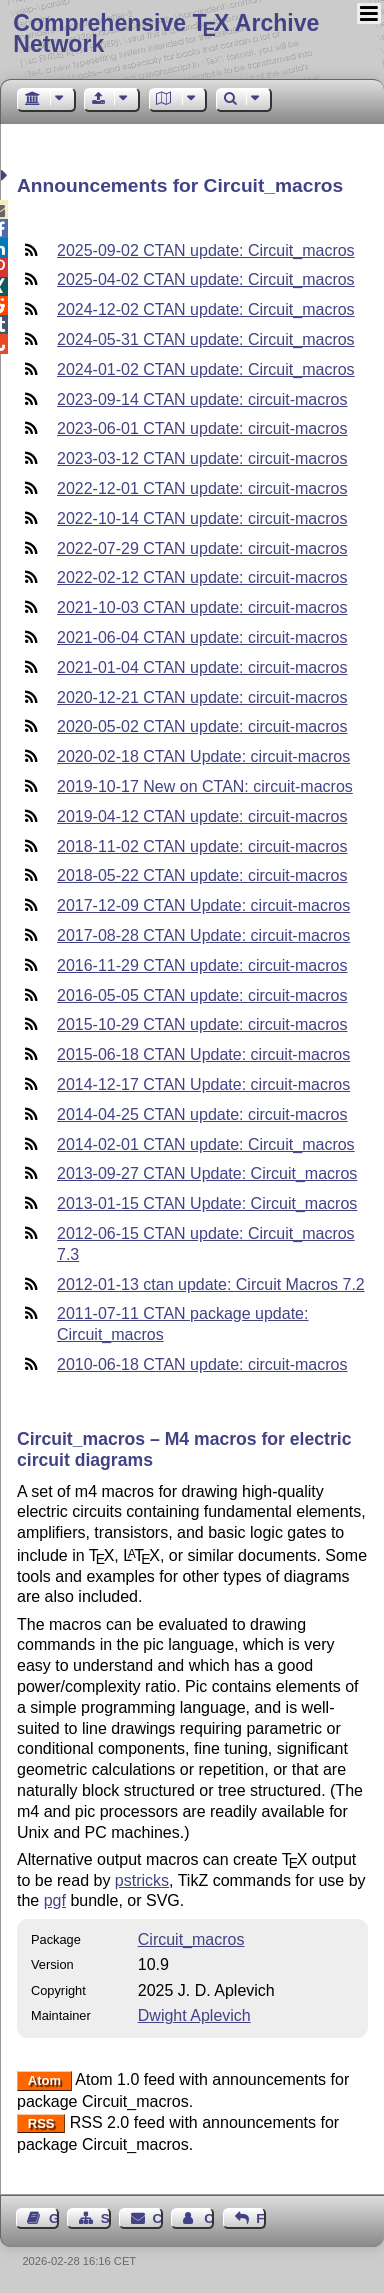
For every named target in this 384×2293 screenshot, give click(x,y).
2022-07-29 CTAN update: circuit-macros (202, 548)
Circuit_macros (191, 1939)
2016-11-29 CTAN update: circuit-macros (202, 965)
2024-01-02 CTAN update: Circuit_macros (206, 369)
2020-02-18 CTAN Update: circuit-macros (203, 756)
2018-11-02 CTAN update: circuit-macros (202, 846)
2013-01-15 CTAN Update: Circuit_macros (207, 1203)
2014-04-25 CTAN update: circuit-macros (202, 1114)
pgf (55, 1900)
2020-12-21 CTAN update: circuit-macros (202, 697)
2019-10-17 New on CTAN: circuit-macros (205, 786)
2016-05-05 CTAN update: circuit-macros (202, 995)
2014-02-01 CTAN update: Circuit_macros (206, 1144)
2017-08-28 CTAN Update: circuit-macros (203, 935)
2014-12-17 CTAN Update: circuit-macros (203, 1084)
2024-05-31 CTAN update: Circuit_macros (206, 339)
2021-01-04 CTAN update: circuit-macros (202, 667)
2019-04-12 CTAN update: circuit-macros (202, 816)
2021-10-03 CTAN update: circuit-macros (202, 607)
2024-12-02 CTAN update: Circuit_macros (206, 309)
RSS (41, 2123)
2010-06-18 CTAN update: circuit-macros (202, 1364)
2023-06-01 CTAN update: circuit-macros (202, 428)
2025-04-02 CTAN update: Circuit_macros (206, 279)
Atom (44, 2080)
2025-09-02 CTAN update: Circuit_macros (206, 250)
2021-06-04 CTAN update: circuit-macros (202, 637)
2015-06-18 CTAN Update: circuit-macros (203, 1054)
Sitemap (106, 2218)
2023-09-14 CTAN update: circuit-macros (202, 399)
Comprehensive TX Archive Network (166, 33)
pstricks (142, 1880)
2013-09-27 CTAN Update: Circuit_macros (207, 1173)
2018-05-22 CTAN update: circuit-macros (202, 875)
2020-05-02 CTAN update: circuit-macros (202, 726)
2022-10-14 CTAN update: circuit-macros (202, 518)
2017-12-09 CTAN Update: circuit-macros (203, 905)
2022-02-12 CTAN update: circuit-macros (202, 577)
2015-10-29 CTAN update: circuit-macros (202, 1024)
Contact (158, 2218)
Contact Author (209, 2218)
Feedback (261, 2218)
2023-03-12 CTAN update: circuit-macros (202, 458)
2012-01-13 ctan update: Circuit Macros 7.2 (211, 1284)
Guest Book (54, 2218)
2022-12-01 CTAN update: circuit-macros (202, 488)
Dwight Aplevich (194, 2015)
